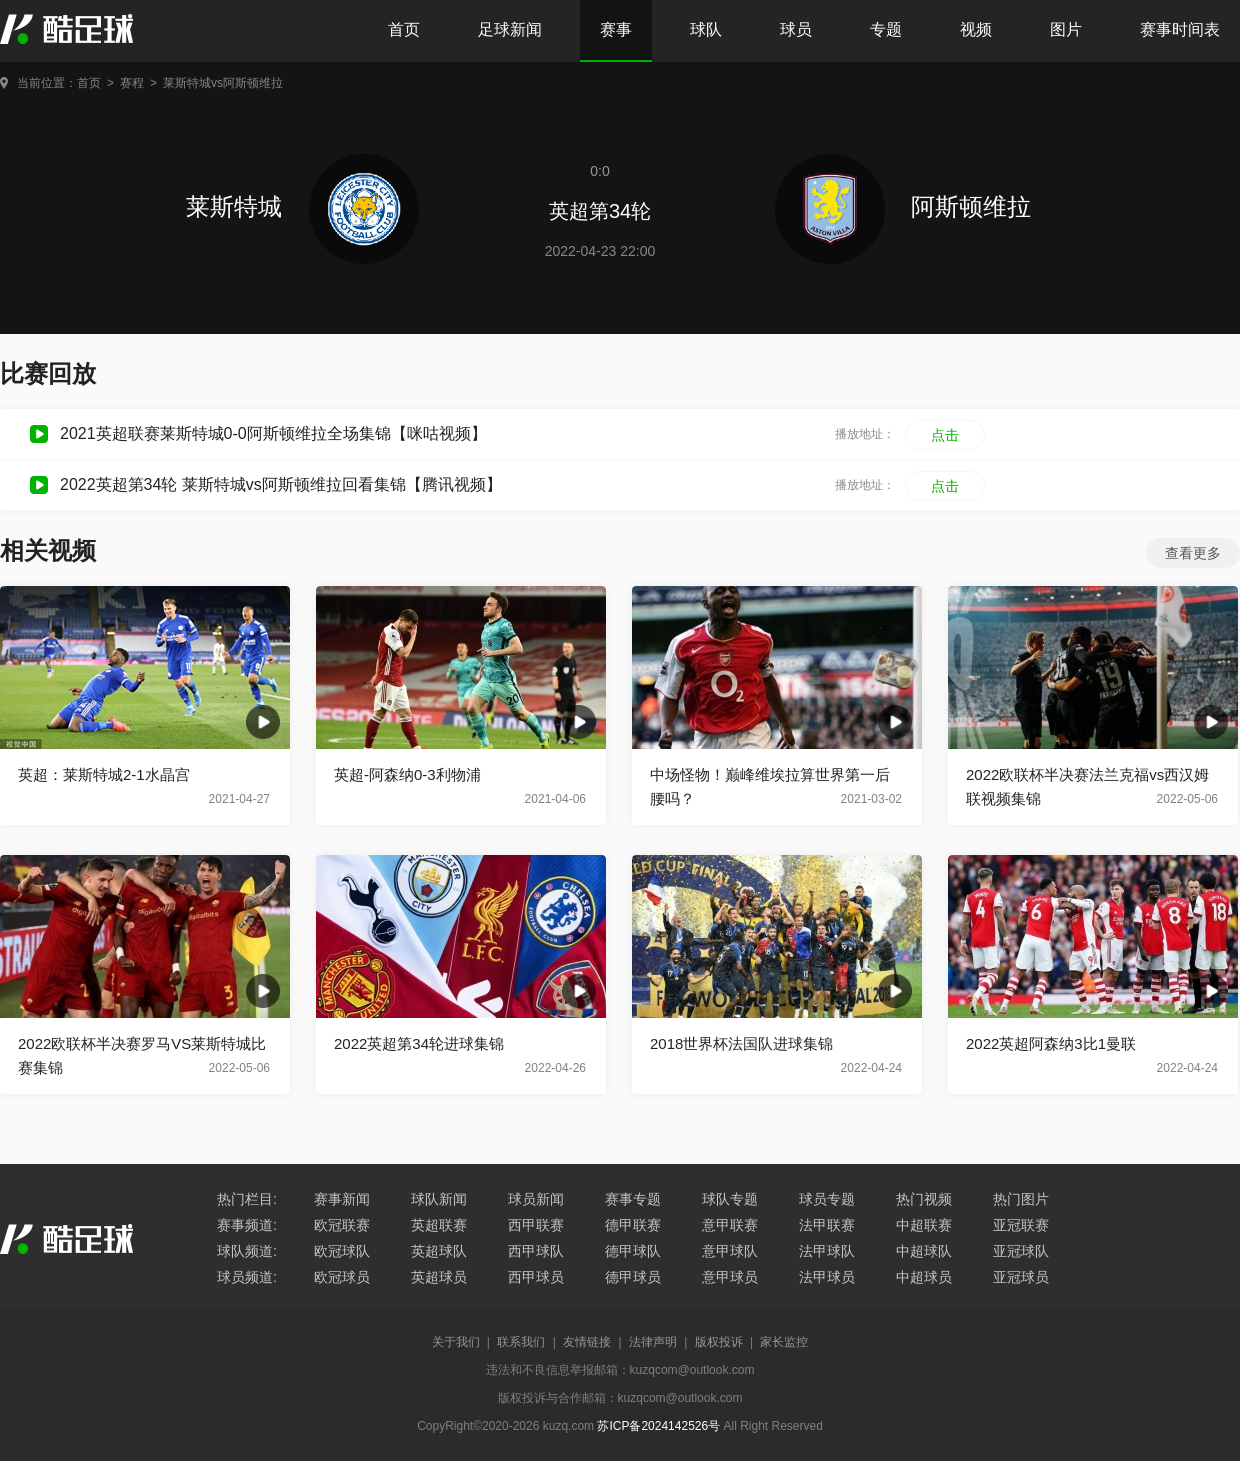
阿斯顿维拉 (903, 206)
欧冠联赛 (342, 1225)
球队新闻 (439, 1199)
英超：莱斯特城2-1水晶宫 (104, 774)
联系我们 (521, 1342)
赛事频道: (247, 1225)
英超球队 (439, 1251)
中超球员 (924, 1277)
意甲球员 (730, 1277)
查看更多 (1193, 553)
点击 (945, 435)
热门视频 (924, 1199)
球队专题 (730, 1199)
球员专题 (827, 1199)
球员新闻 (536, 1199)
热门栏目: (247, 1199)
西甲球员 (536, 1277)
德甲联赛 (633, 1225)
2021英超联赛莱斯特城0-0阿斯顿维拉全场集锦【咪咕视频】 (273, 433)
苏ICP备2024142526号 (658, 1426)
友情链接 (587, 1342)
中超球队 (924, 1251)
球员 (796, 29)
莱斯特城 (302, 206)
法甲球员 (827, 1277)
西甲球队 (536, 1251)
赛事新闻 (342, 1199)
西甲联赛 (536, 1225)
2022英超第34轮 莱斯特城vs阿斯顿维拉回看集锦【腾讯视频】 (281, 484)
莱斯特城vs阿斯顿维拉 (223, 83)
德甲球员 (633, 1277)
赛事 (616, 29)
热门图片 (1021, 1199)
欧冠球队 (342, 1251)
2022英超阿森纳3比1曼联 (1051, 1043)
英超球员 (439, 1277)
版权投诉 (719, 1342)
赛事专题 (633, 1199)
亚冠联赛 (1021, 1225)
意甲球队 (730, 1251)
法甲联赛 (827, 1225)
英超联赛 (439, 1225)
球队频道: (247, 1251)
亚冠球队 (1021, 1251)
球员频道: (247, 1277)
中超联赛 (924, 1225)
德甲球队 (633, 1251)
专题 (886, 29)
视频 (976, 29)
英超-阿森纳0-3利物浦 (407, 774)
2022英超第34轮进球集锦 (419, 1043)
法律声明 (653, 1342)
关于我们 (456, 1342)
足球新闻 (510, 29)
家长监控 (784, 1342)
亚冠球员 (1021, 1277)
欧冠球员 (342, 1277)
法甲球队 (827, 1251)
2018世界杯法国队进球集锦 (741, 1043)
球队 (706, 29)
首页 (404, 29)
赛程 (132, 83)
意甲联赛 (730, 1225)
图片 (1066, 29)
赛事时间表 (1180, 29)
